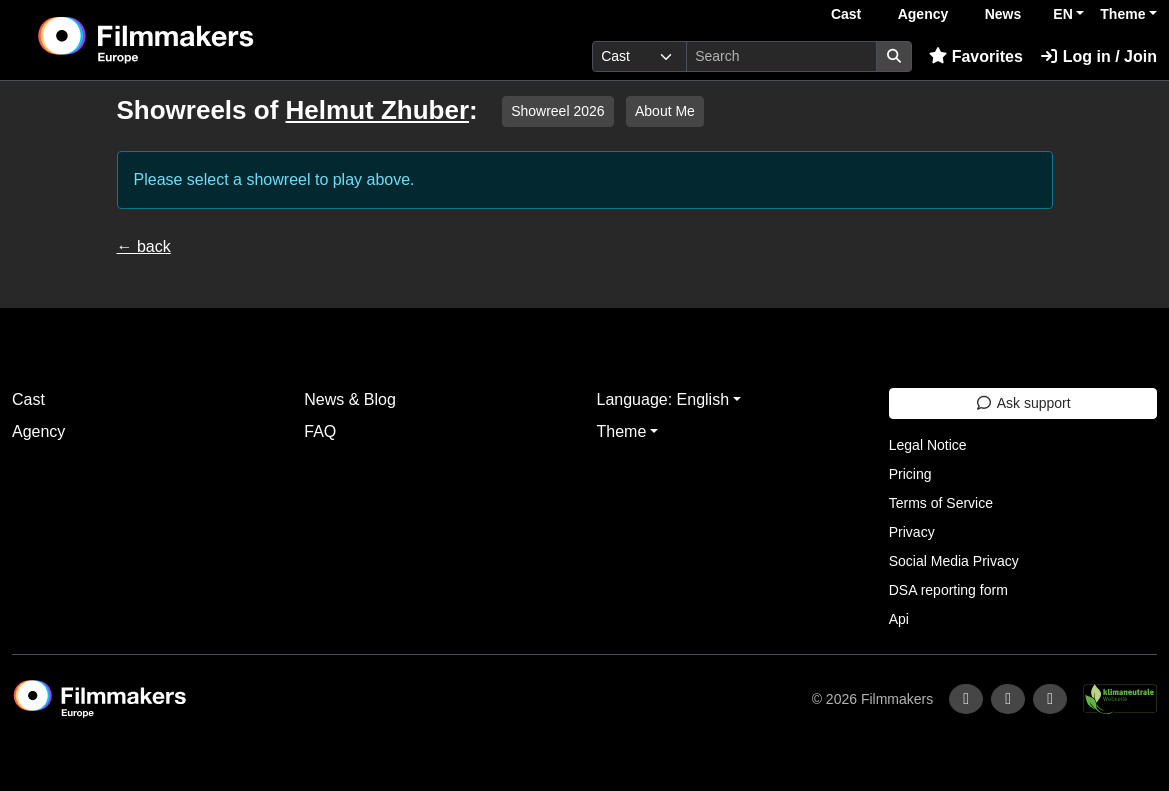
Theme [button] (1122, 14)
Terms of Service (941, 503)
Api (899, 619)
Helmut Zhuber (377, 110)
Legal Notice (928, 445)
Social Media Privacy (954, 561)
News (1003, 14)
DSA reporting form (948, 590)
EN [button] (1062, 14)
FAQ (320, 431)
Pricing (910, 474)
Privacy (912, 532)
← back (144, 246)
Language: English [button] (663, 399)
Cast (846, 14)
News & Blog (350, 399)
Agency (923, 14)
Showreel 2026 (557, 111)
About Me (665, 111)
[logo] (195, 40)
